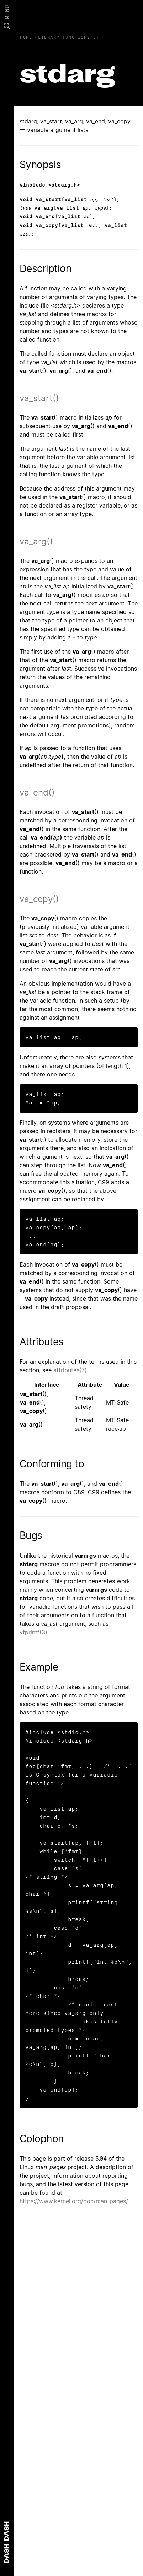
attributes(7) (70, 1370)
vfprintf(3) (33, 1632)
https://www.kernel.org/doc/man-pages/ (74, 2201)
